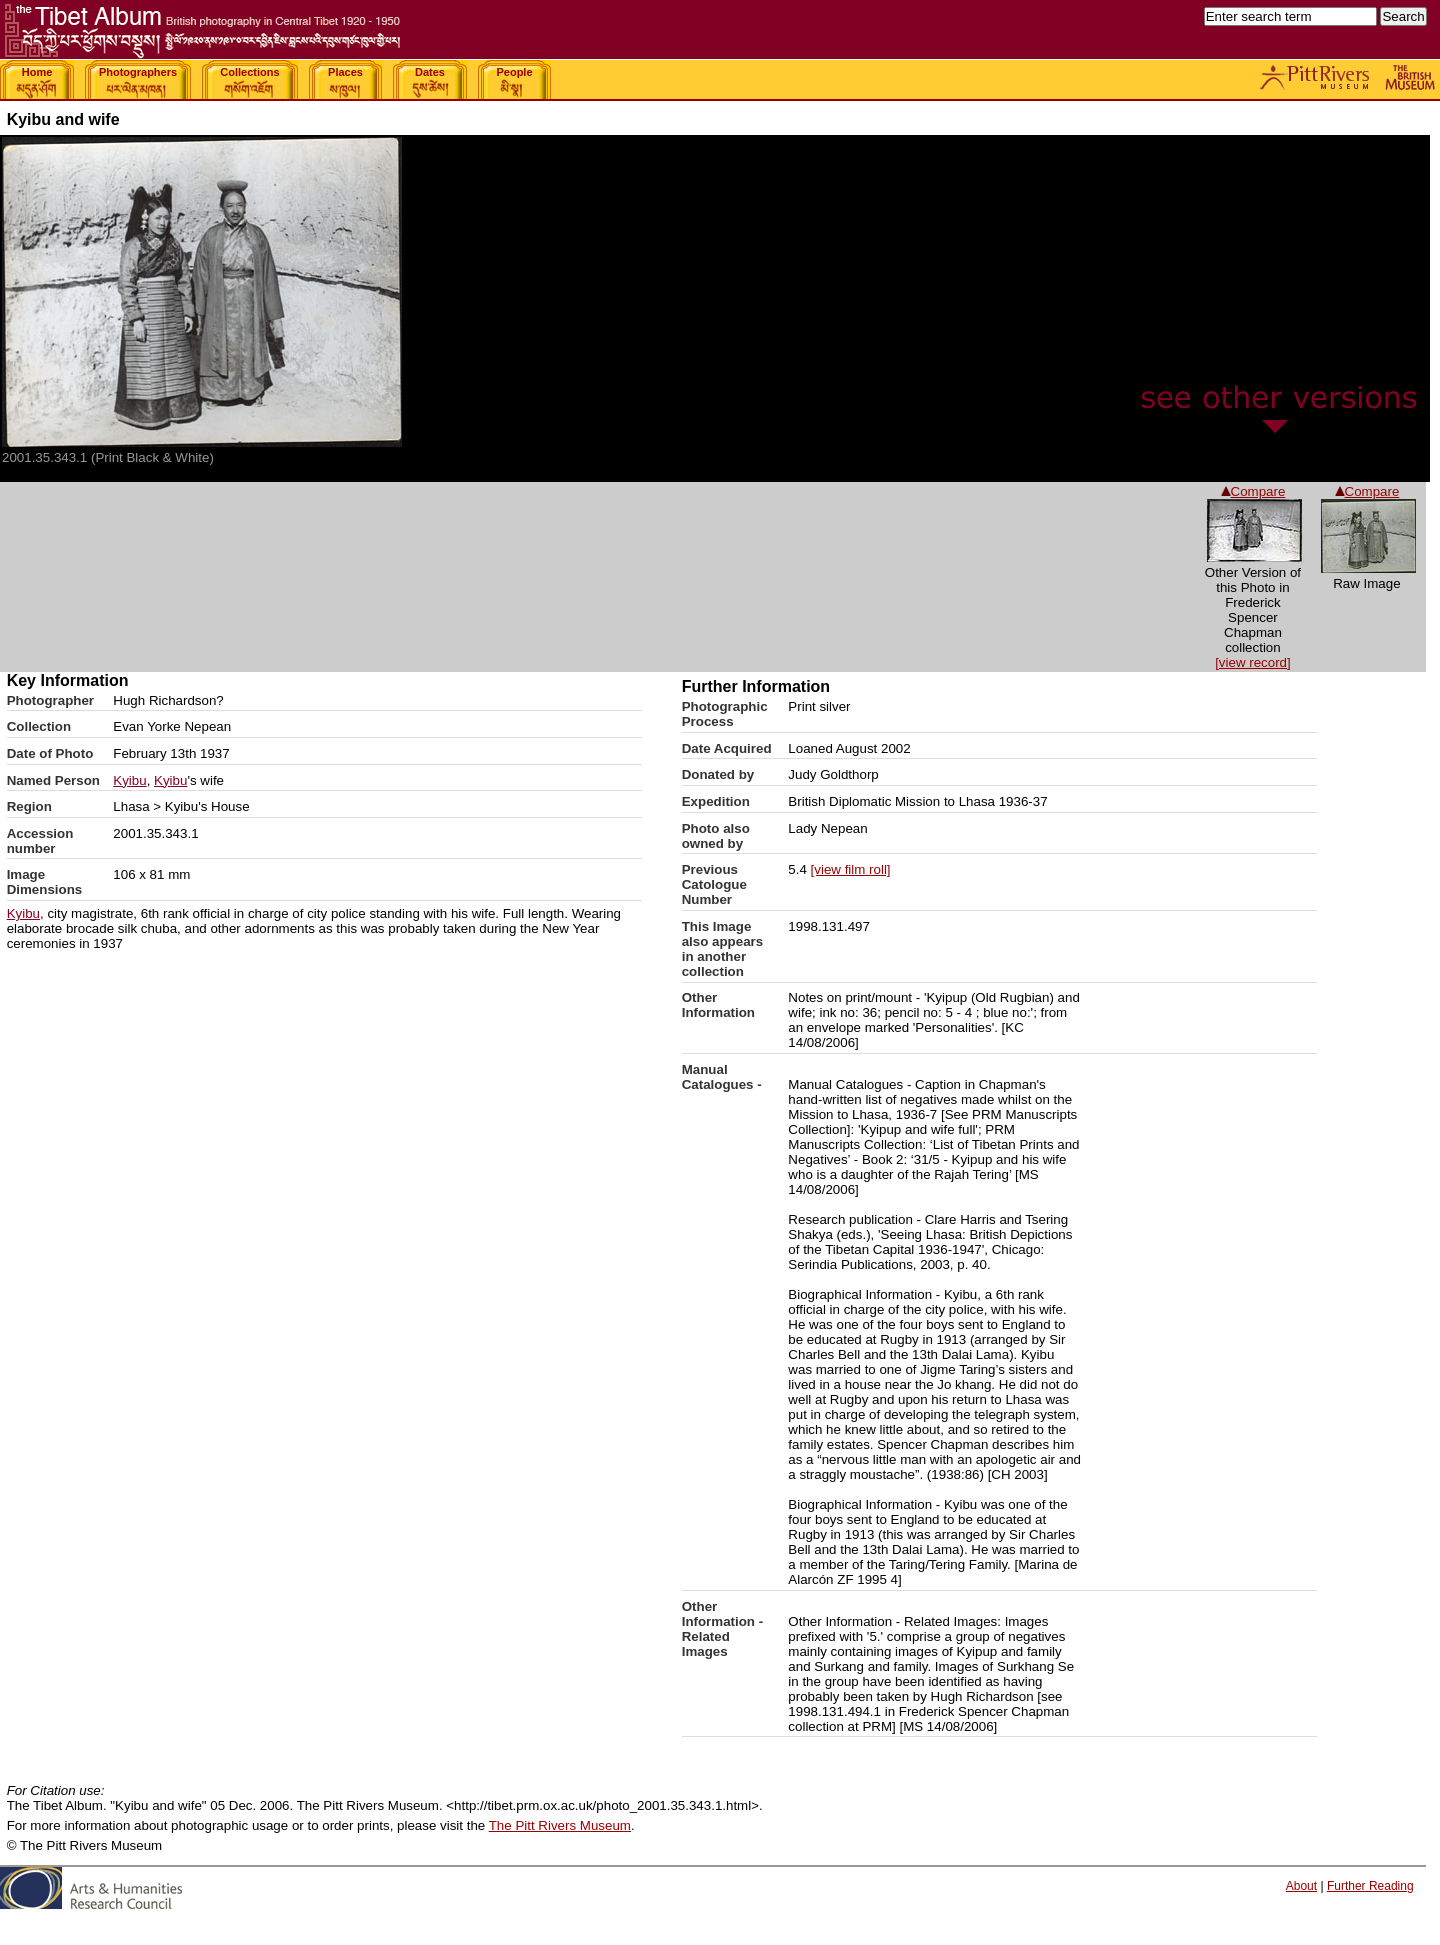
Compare (1367, 491)
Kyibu (129, 780)
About (1301, 1886)
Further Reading (1370, 1886)
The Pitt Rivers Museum (560, 1825)
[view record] (1253, 662)
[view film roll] (851, 869)
